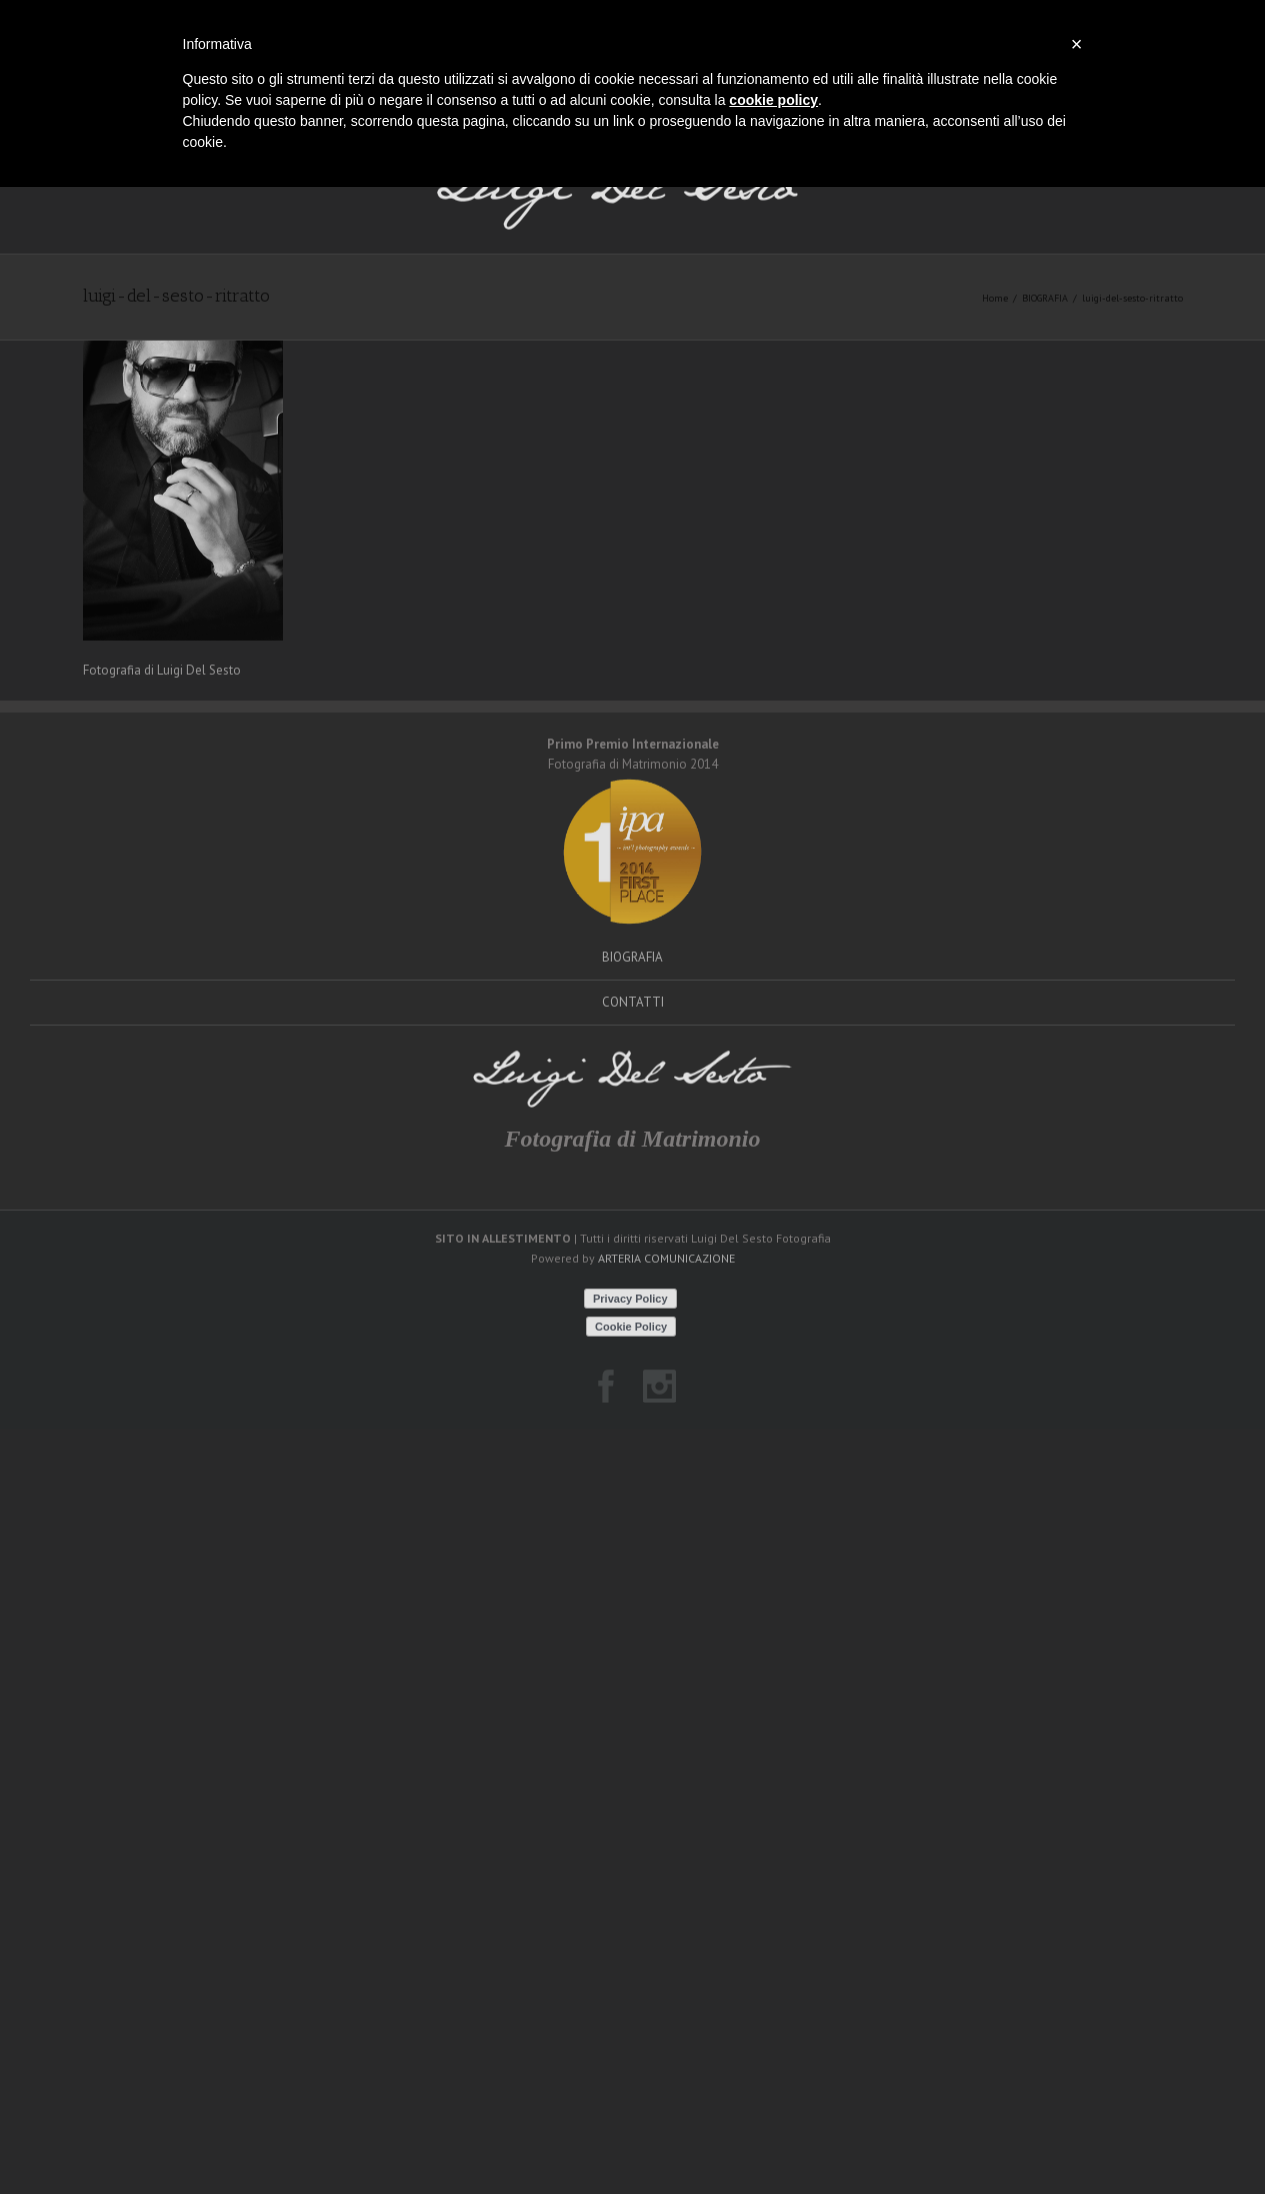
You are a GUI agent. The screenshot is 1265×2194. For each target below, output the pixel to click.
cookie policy (773, 100)
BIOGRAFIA (1045, 343)
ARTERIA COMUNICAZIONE (666, 1304)
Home (995, 343)
